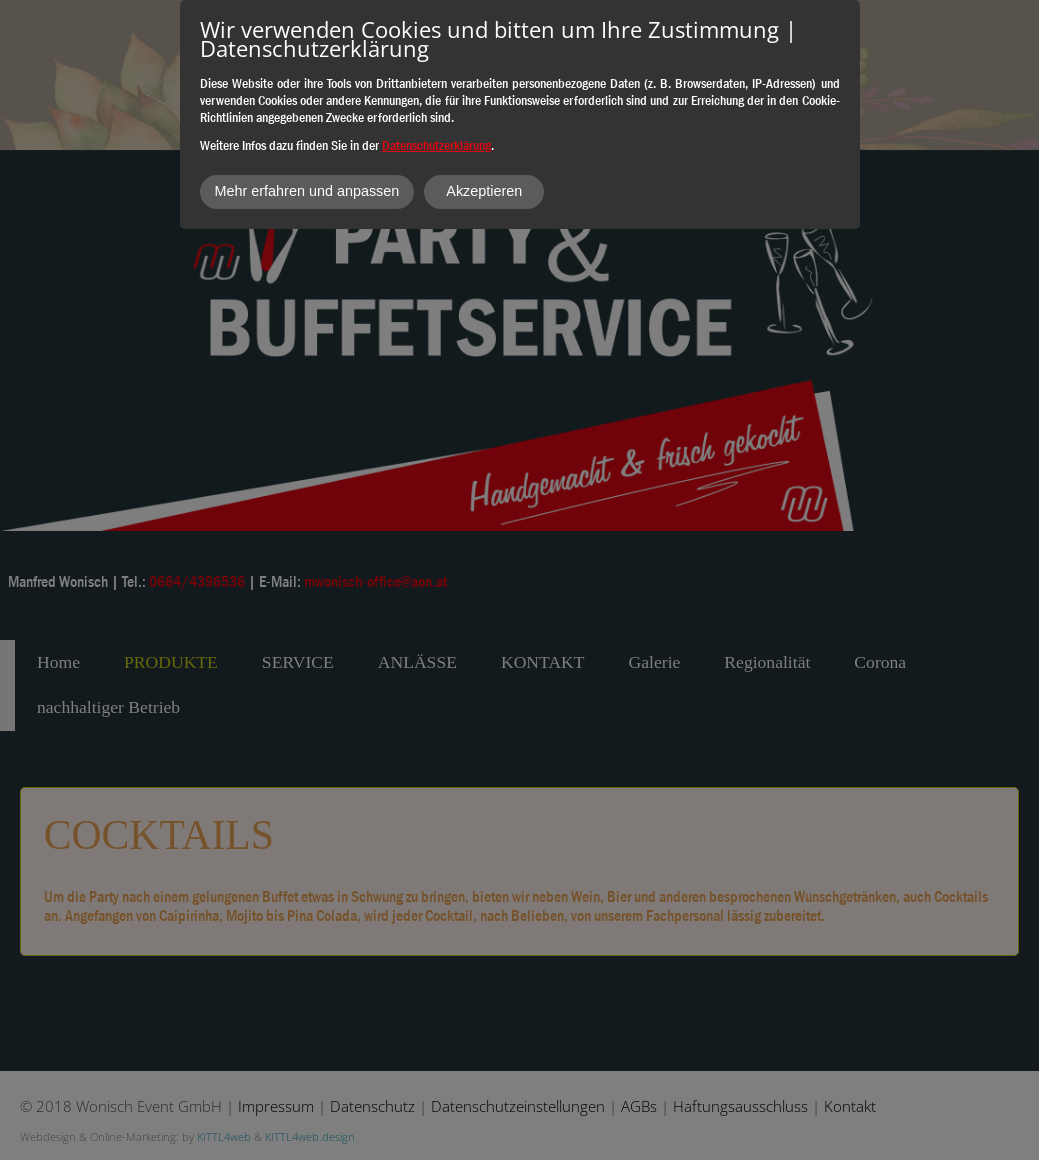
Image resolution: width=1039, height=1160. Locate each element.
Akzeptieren (484, 191)
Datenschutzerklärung (436, 145)
